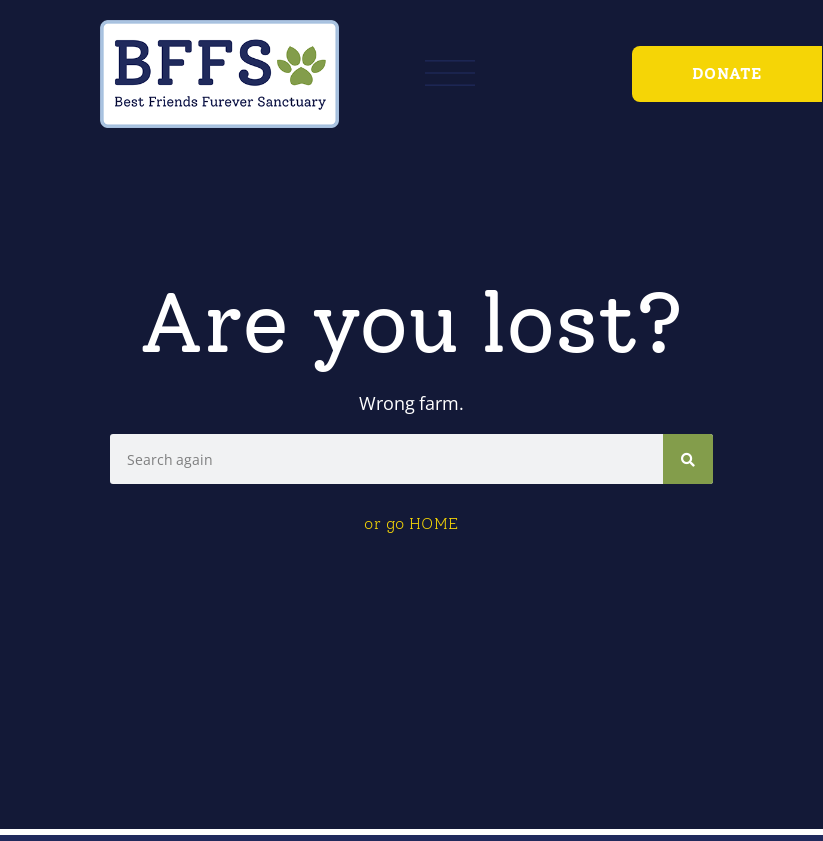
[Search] (688, 459)
